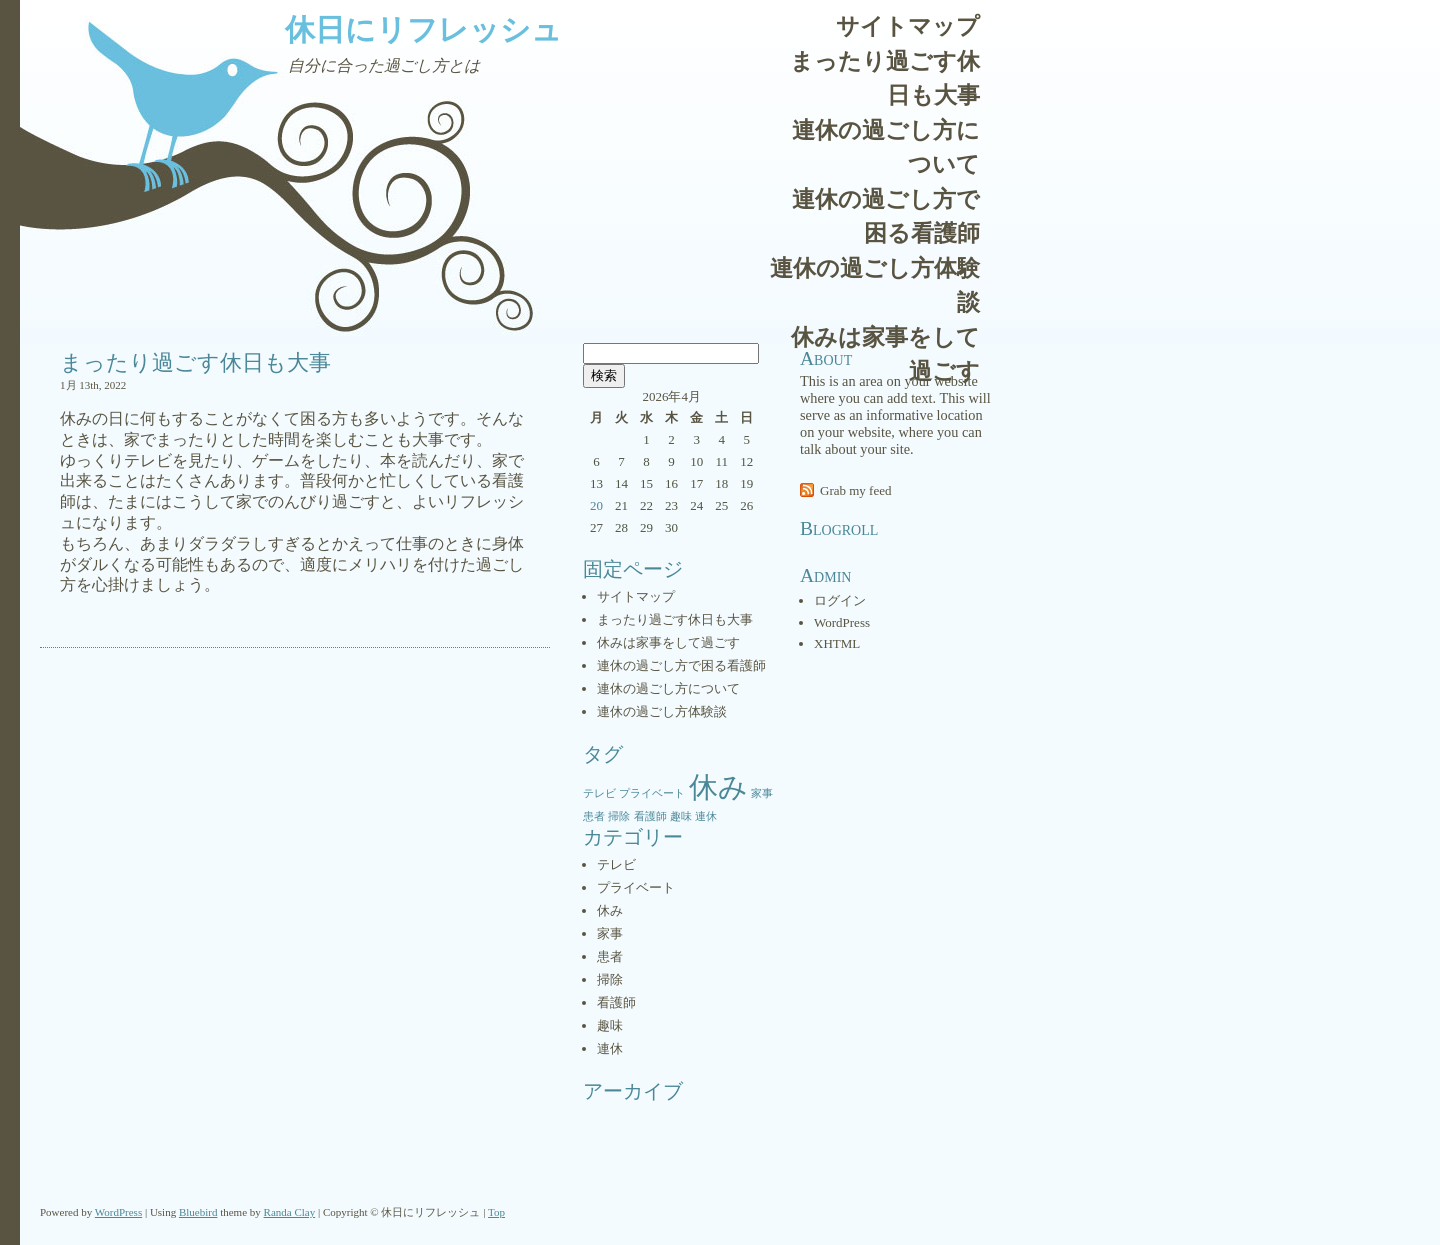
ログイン (840, 600)
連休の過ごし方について (886, 148)
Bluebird (198, 1212)
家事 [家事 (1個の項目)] (762, 793)
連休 (610, 1048)
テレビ (616, 864)
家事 (610, 933)
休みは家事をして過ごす (885, 355)
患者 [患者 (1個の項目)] (594, 816)
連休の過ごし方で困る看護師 (886, 217)
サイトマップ (908, 26)
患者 (610, 956)
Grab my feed (855, 490)
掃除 (610, 979)
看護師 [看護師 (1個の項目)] (650, 816)
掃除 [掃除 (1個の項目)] (619, 816)
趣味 (610, 1025)
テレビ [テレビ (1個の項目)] (599, 793)
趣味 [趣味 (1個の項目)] (681, 816)
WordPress (842, 622)
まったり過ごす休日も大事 (885, 79)
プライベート (636, 887)
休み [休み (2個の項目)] (718, 787)
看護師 (616, 1002)
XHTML (837, 643)
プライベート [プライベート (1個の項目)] (652, 793)
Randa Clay (290, 1212)
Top (496, 1212)
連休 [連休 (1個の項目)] (706, 816)
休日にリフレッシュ (423, 29)
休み (610, 910)
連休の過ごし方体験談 (875, 286)
